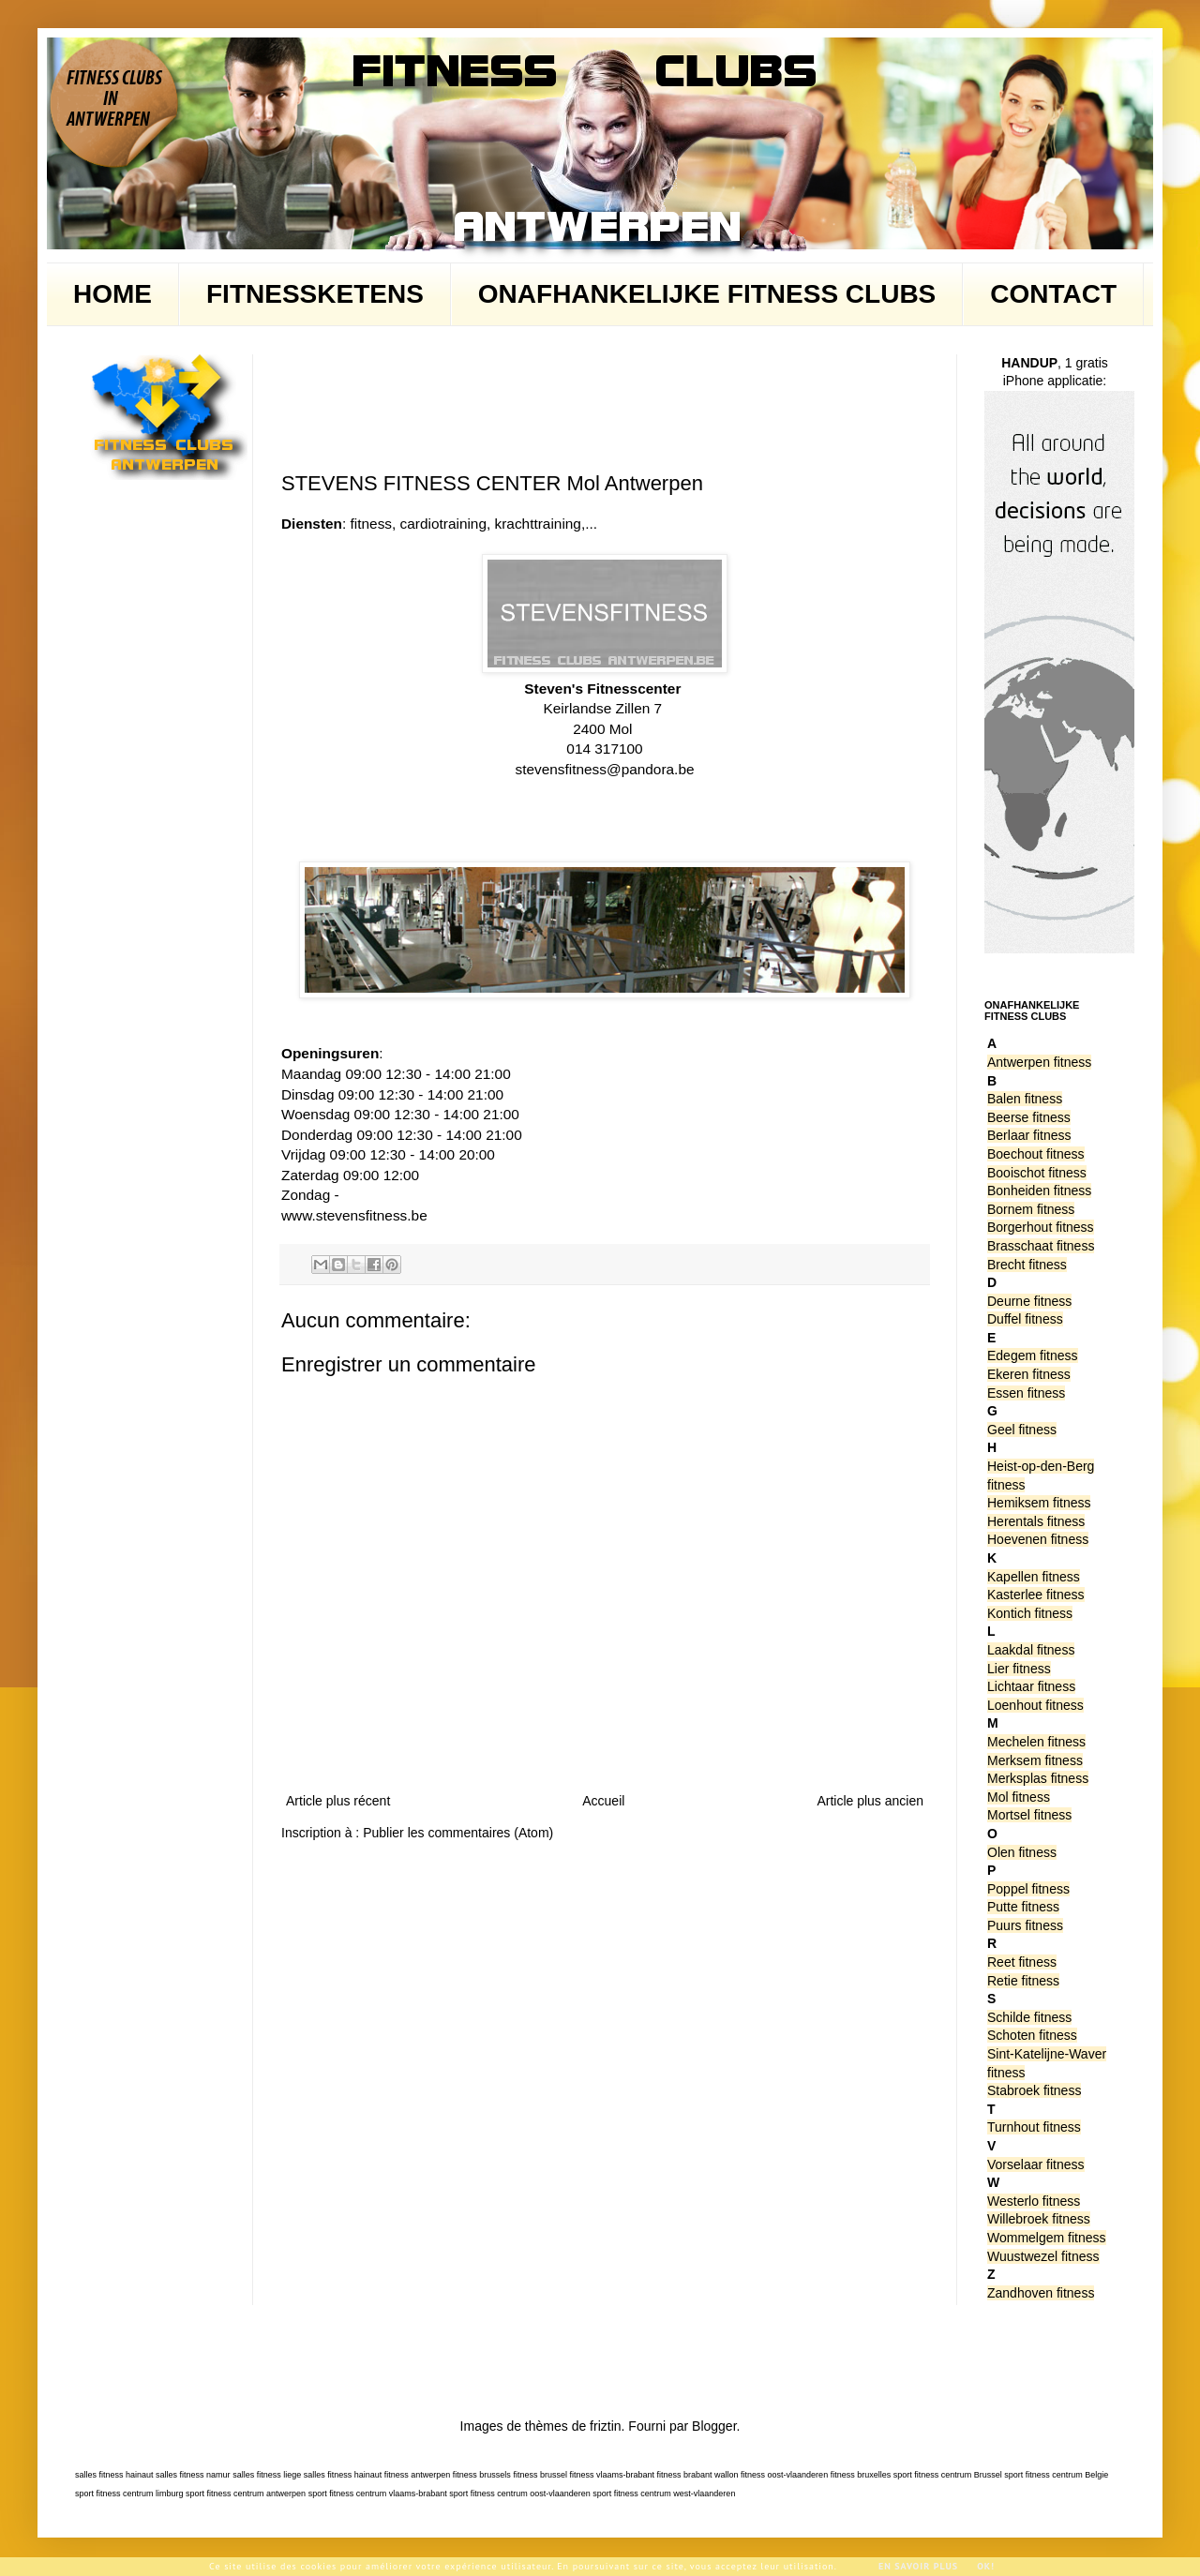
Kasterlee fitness (1036, 1594)
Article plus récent (338, 1800)
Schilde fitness (1029, 2017)
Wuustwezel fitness (1043, 2256)
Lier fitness (1019, 1668)
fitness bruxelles (861, 2474)
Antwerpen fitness (1039, 1062)
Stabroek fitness (1034, 2090)
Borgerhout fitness (1040, 1227)
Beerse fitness (1029, 1117)
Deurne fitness (1029, 1301)
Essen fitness (1026, 1392)
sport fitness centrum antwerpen (246, 2493)
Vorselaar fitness (1036, 2164)
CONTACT (1053, 293)
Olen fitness (1022, 1852)
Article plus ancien (870, 1800)
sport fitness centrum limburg (129, 2493)
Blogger (714, 2426)
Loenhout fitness (1035, 1705)
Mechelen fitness (1036, 1741)
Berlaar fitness (1029, 1135)
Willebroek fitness (1038, 2218)
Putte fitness (1023, 1906)
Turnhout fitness (1034, 2126)
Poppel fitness (1028, 1888)
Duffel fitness (1025, 1318)
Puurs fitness (1025, 1925)
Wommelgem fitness (1046, 2237)
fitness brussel (540, 2474)
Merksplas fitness (1037, 1778)
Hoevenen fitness (1037, 1539)
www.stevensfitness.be (354, 1215)
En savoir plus (918, 2566)
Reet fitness (1022, 1961)
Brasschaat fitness (1040, 1245)
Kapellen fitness (1033, 1576)
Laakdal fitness (1030, 1649)
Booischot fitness (1037, 1172)
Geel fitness (1022, 1429)
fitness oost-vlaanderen (784, 2474)
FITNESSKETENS (315, 293)
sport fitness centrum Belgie (1056, 2474)
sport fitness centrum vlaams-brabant (377, 2493)
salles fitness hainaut (114, 2474)
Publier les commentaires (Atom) (458, 1832)
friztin (605, 2426)
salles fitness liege (266, 2474)
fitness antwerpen (417, 2474)
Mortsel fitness (1029, 1814)
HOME (112, 293)
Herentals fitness (1036, 1521)
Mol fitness (1018, 1797)
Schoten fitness (1032, 2035)
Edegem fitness (1032, 1355)
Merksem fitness (1035, 1760)
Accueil (603, 1800)
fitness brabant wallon (698, 2474)
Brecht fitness (1027, 1264)
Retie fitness (1023, 1980)
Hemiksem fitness (1038, 1502)
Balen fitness (1024, 1098)
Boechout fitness (1036, 1153)
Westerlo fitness (1033, 2201)
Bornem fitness (1030, 1209)
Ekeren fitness (1029, 1374)
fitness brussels (482, 2474)
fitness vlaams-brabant (611, 2474)
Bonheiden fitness (1039, 1190)
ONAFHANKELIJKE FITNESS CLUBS (707, 293)
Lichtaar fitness (1031, 1686)
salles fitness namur (193, 2474)
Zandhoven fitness (1040, 2292)
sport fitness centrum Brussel (947, 2474)
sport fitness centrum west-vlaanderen (663, 2493)
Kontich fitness (1029, 1613)
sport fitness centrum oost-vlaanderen (520, 2493)
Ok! (986, 2566)
